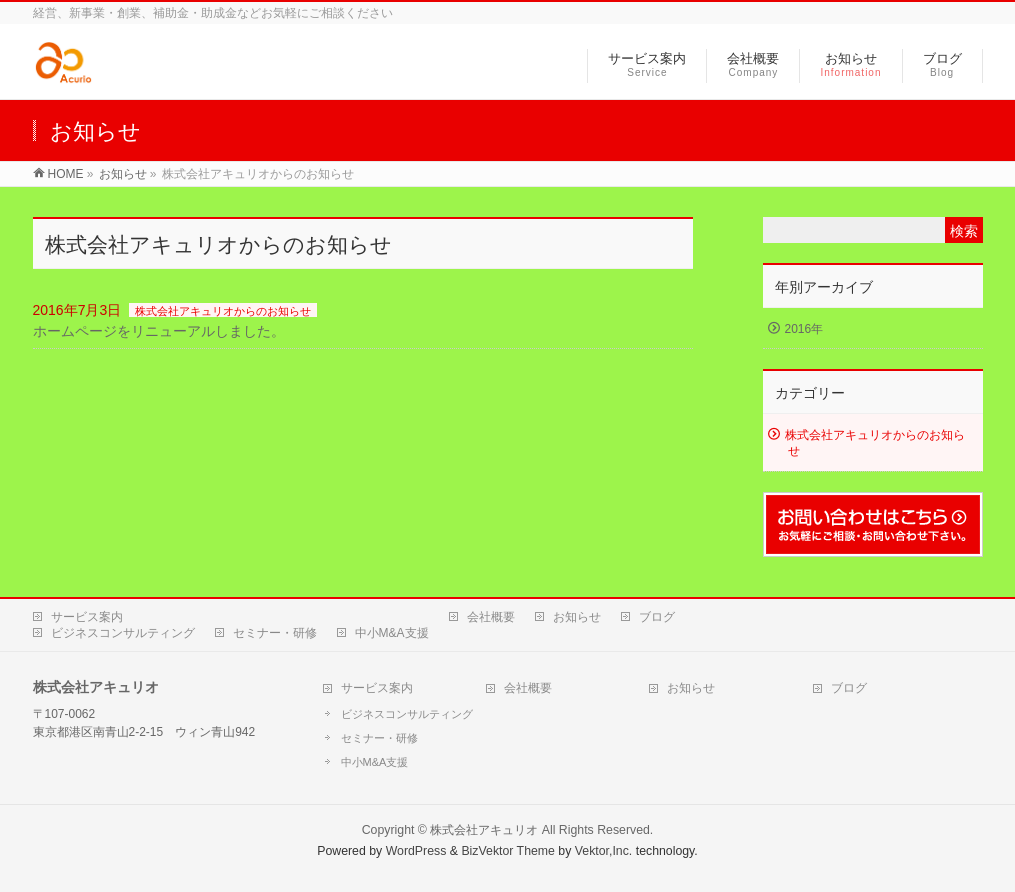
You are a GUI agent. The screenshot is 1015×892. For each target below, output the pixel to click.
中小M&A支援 (392, 633)
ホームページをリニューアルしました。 (159, 331)
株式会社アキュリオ (484, 830)
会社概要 (491, 617)
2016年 (804, 329)
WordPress (416, 851)
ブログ (657, 617)
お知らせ (577, 617)
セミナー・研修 (275, 633)
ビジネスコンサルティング (123, 633)
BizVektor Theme (508, 851)
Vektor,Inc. (604, 851)
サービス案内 (87, 617)
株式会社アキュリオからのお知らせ (223, 311)
